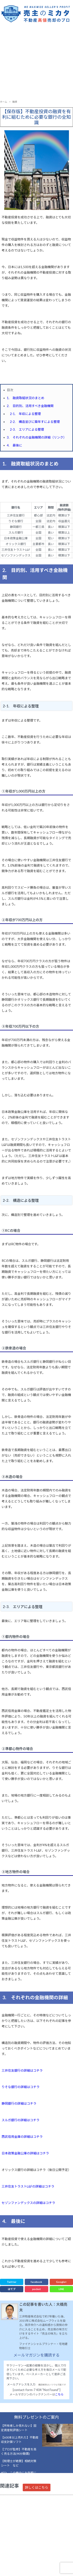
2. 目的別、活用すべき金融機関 (30, 406)
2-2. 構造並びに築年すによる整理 (35, 422)
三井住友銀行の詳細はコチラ (22, 2070)
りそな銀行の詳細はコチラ (21, 2087)
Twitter (11, 2281)
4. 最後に (14, 445)
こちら (59, 2394)
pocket (36, 2289)
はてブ (12, 2289)
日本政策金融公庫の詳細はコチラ (25, 2153)
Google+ (61, 2281)
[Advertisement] (34, 63)
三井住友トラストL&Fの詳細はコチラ (28, 2186)
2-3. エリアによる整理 (27, 429)
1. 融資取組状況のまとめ (25, 398)
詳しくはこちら (36, 2487)
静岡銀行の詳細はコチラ (19, 2103)
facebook (36, 2281)
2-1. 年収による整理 (25, 414)
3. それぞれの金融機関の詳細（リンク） (36, 437)
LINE (61, 2289)
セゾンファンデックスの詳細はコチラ (28, 2203)
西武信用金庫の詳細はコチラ (22, 2137)
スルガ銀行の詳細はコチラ (21, 2120)
